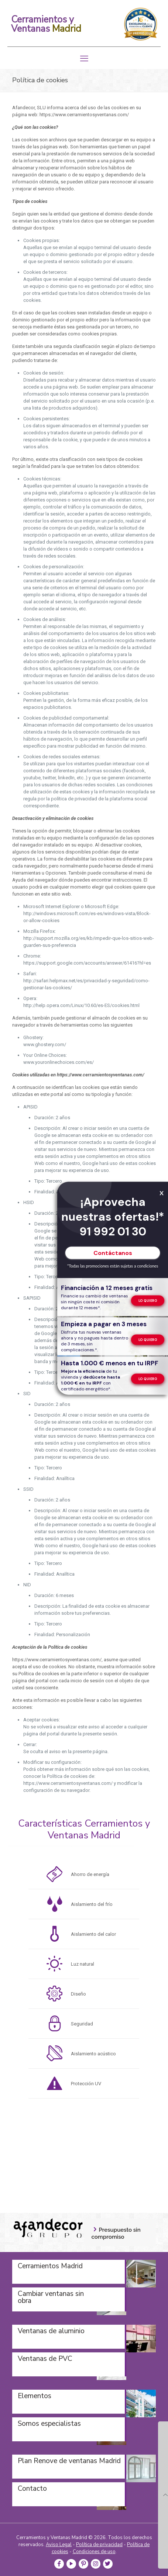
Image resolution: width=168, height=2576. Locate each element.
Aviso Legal (59, 2544)
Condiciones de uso (94, 2551)
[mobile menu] (84, 58)
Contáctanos (112, 1252)
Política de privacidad (99, 2544)
